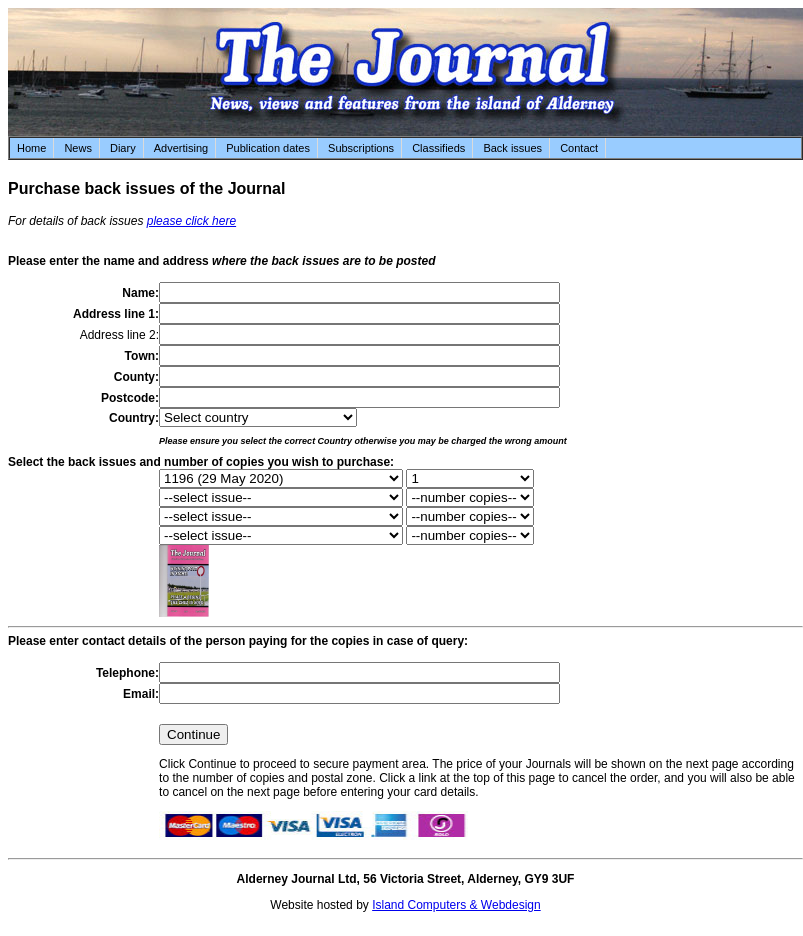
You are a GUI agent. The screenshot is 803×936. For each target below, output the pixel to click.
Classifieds (438, 148)
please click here (191, 221)
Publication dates (268, 148)
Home (31, 148)
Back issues (512, 148)
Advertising (181, 148)
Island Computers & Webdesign (456, 905)
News (78, 148)
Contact (579, 148)
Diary (123, 148)
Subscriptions (361, 148)
